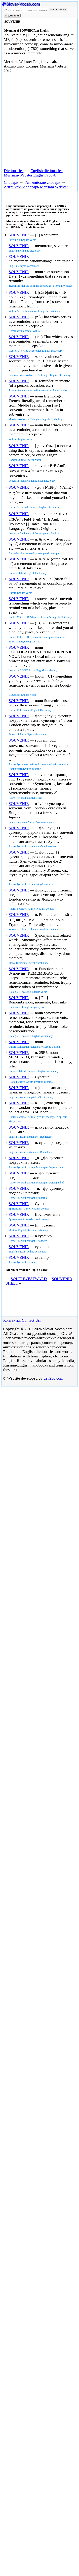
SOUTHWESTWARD (29, 1278)
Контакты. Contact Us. (22, 1320)
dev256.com (53, 1378)
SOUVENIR (19, 235)
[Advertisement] (39, 122)
